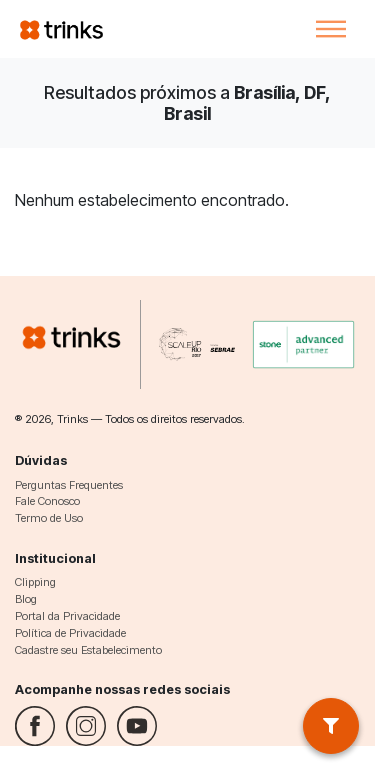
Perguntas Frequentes (69, 485)
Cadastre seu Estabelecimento (88, 650)
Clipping (35, 582)
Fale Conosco (47, 501)
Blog (26, 599)
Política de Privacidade (70, 633)
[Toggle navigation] (331, 29)
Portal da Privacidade (67, 616)
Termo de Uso (49, 518)
